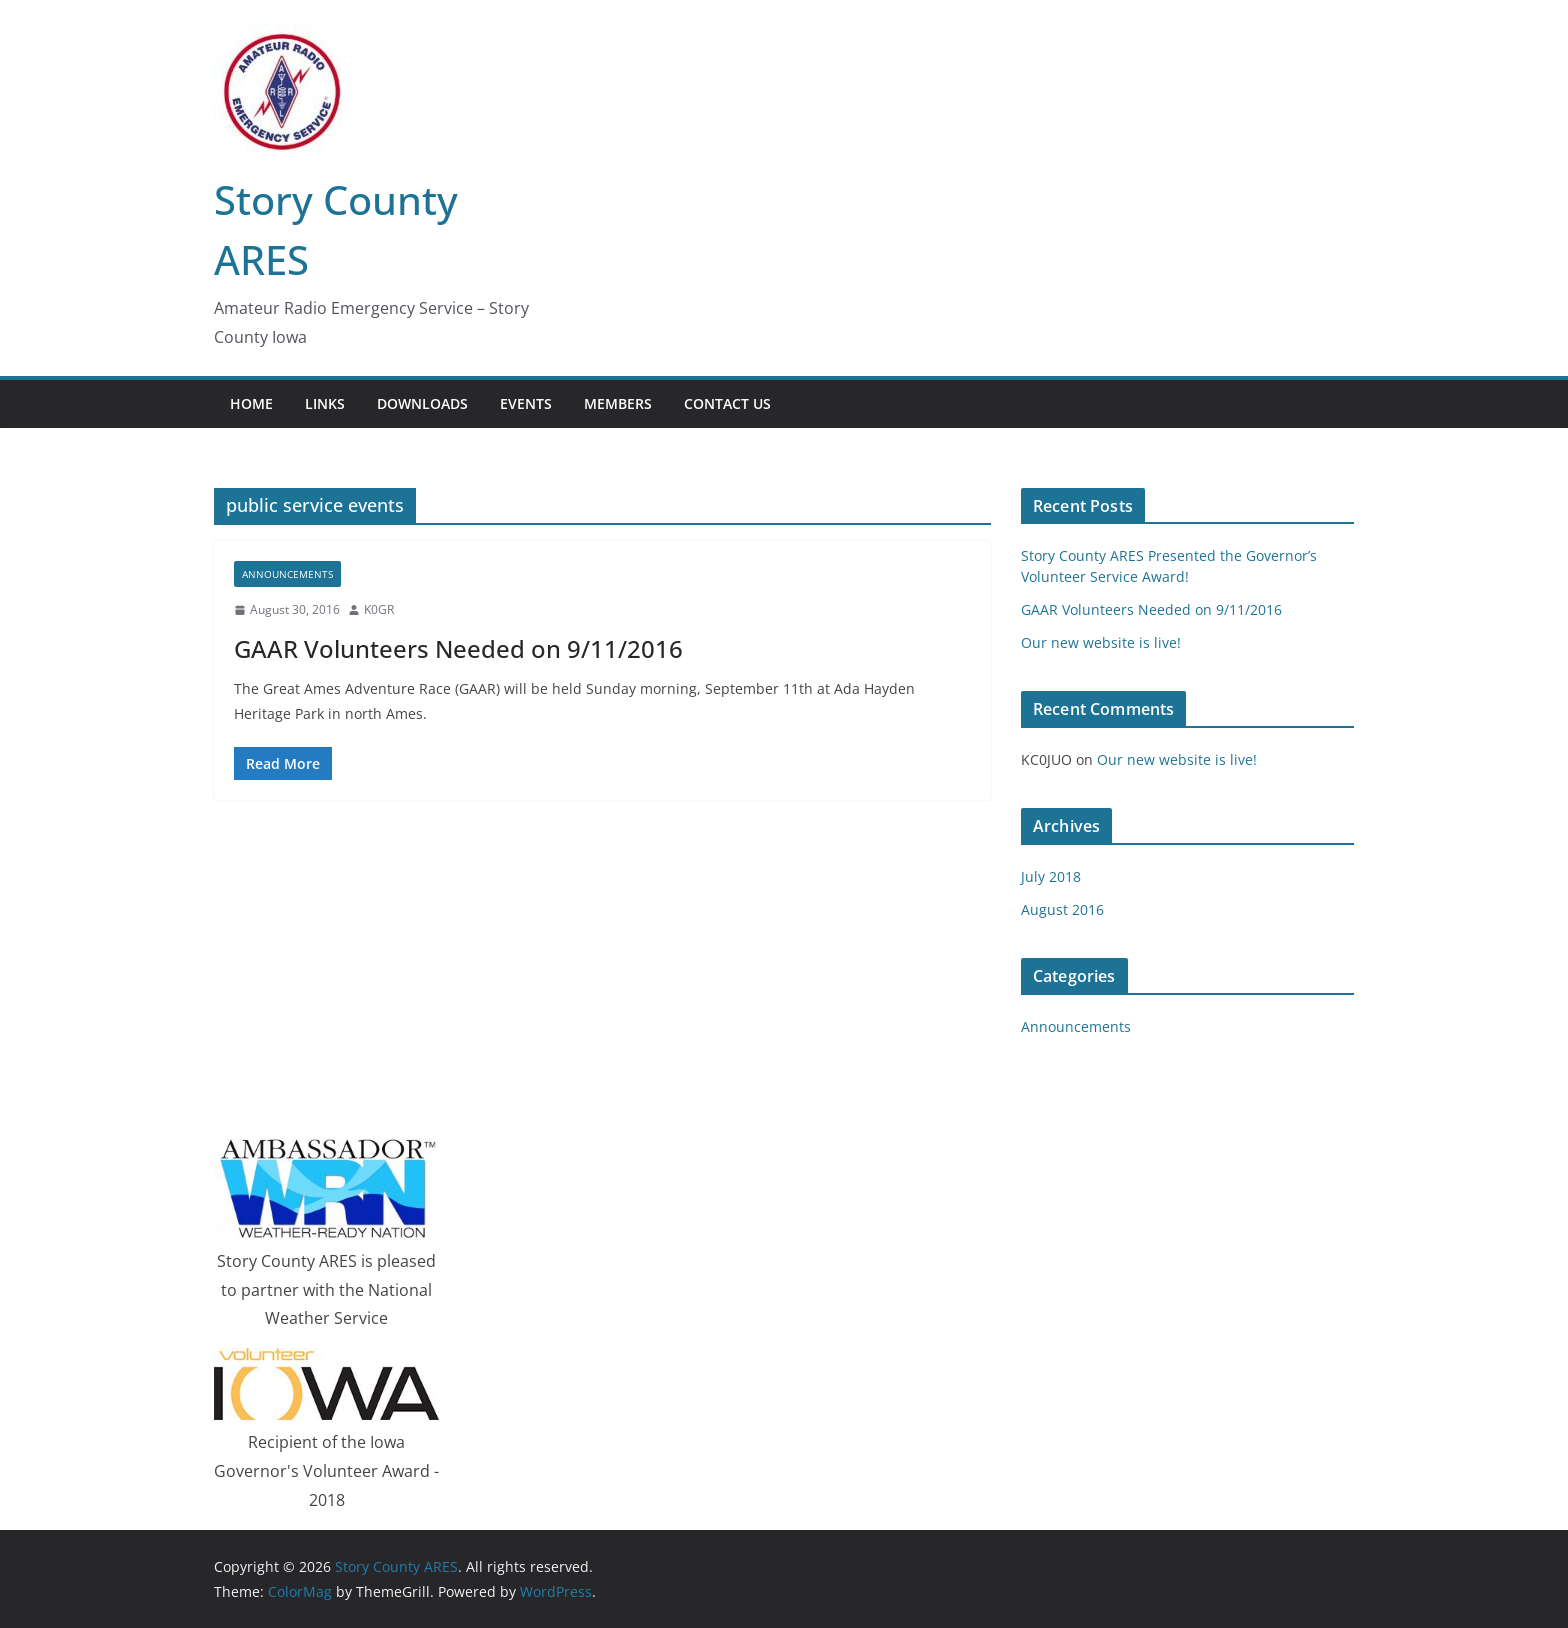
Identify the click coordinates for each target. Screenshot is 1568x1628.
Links (325, 403)
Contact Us (727, 403)
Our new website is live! (1101, 642)
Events (526, 403)
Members (618, 403)
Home (251, 403)
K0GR (379, 609)
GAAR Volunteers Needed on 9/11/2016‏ (458, 648)
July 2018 (1051, 876)
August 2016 (1062, 909)
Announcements (287, 574)
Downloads (422, 403)
